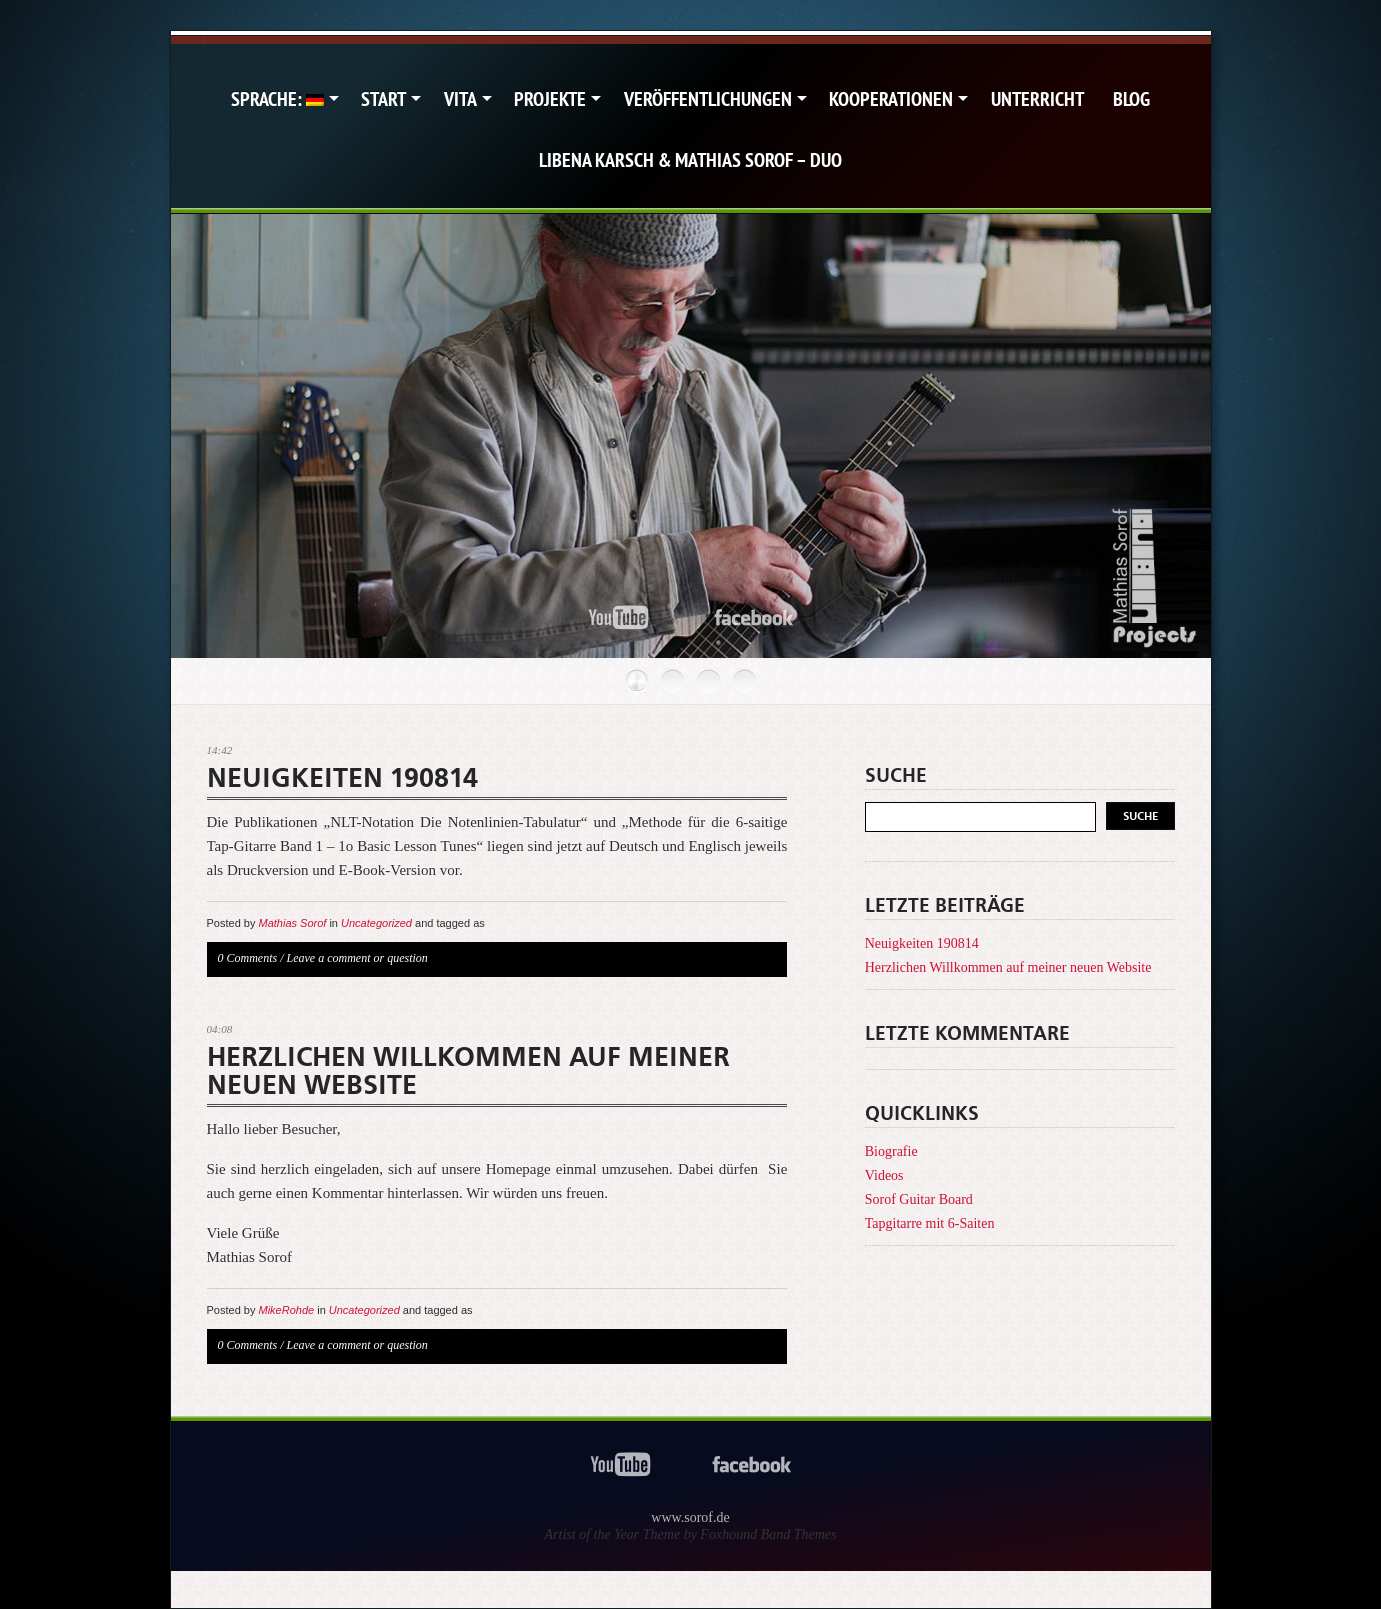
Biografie (891, 1151)
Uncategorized (376, 923)
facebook (754, 618)
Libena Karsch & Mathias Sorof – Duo (690, 160)
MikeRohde (286, 1310)
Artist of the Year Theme (613, 1534)
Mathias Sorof (292, 923)
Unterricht (1037, 99)
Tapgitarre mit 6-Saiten (930, 1223)
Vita (460, 99)
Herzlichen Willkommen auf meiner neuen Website (468, 1071)
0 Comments (248, 958)
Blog (1131, 99)
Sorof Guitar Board (919, 1199)
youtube (618, 618)
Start (383, 99)
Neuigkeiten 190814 (342, 778)
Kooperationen (891, 99)
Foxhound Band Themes (768, 1534)
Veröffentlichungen (708, 99)
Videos (884, 1175)
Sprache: (277, 99)
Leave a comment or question (357, 958)
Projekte (550, 99)
